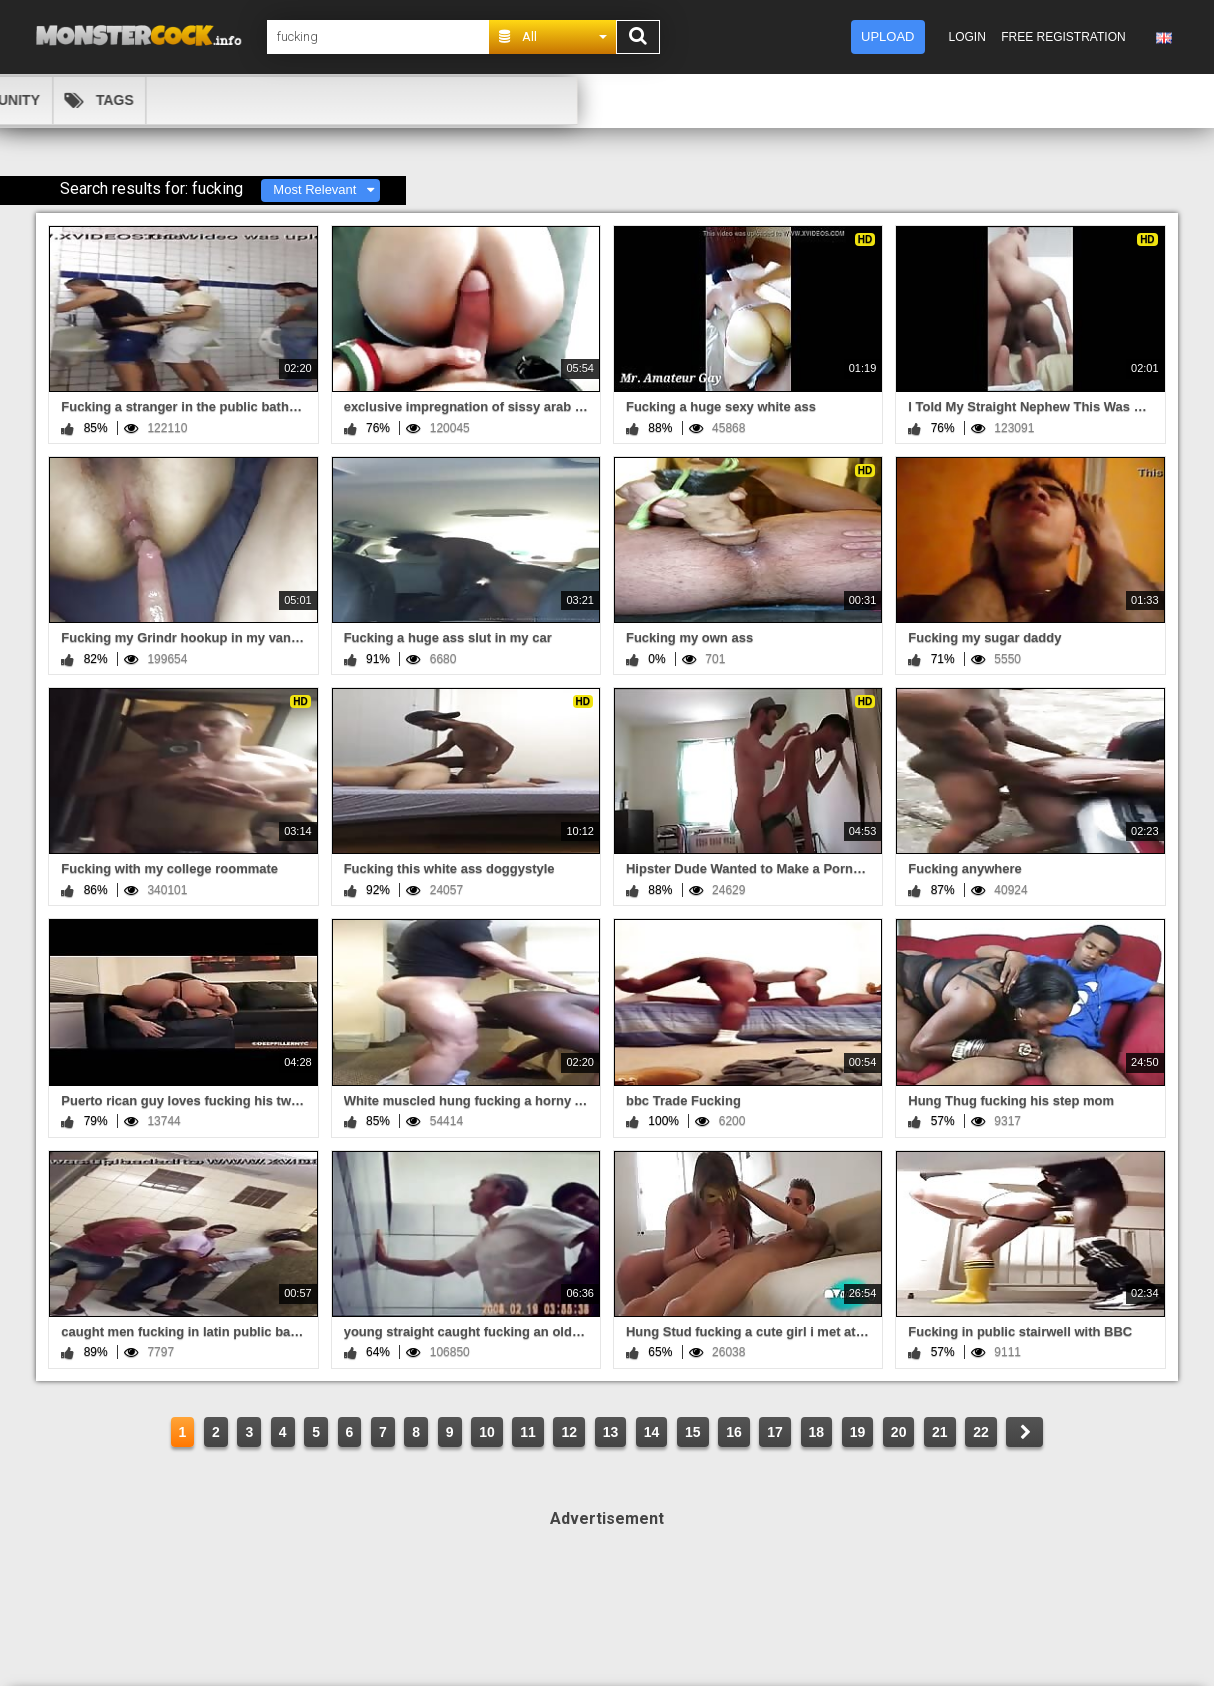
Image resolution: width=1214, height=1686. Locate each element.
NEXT (1024, 1432)
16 (734, 1432)
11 (528, 1432)
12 (569, 1432)
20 (899, 1432)
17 (775, 1432)
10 (487, 1432)
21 (940, 1432)
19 (858, 1432)
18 (817, 1432)
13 (611, 1432)
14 (652, 1432)
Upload (887, 36)
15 (693, 1432)
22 (981, 1432)
